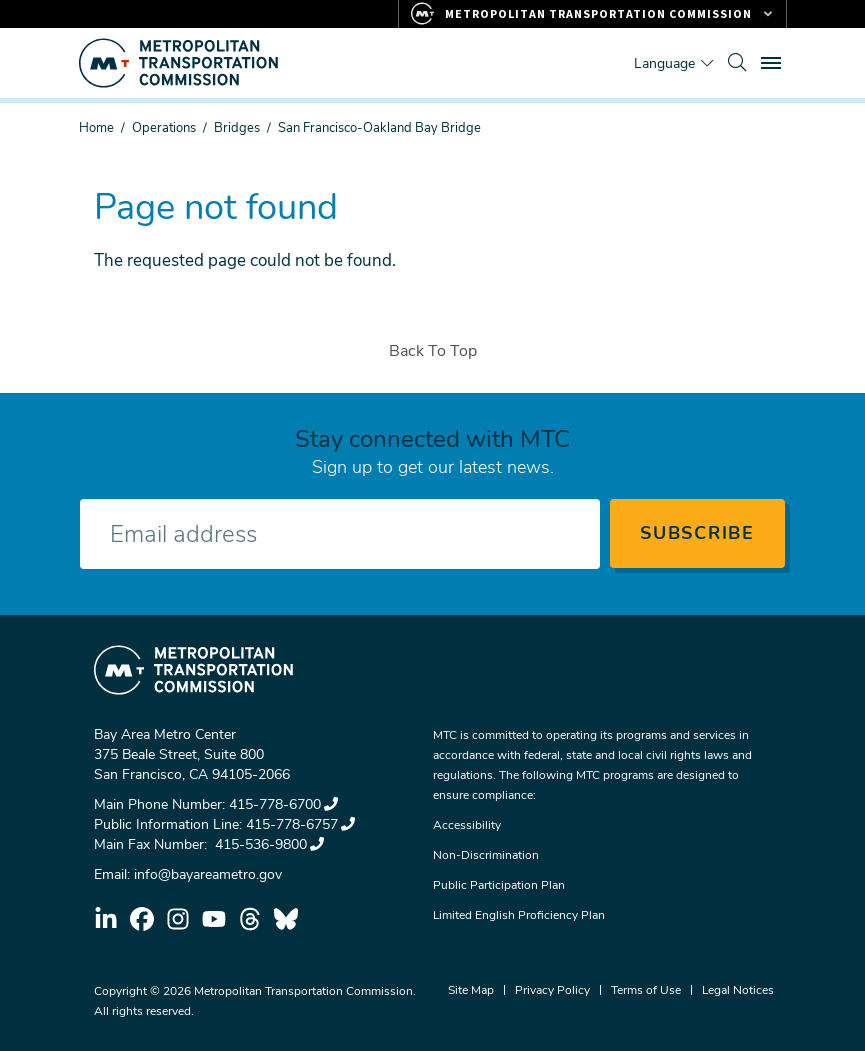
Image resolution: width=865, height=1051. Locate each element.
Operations (164, 128)
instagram (178, 919)
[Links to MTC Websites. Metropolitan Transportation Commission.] (592, 14)
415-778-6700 (283, 804)
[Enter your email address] (340, 534)
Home (96, 128)
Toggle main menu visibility (774, 60)
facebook (142, 919)
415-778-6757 (300, 824)
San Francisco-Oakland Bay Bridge (379, 128)
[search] (737, 63)
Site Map (471, 990)
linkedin (106, 919)
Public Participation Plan (499, 885)
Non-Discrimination (486, 855)
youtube (214, 919)
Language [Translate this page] (664, 63)
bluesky (286, 919)
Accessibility (467, 825)
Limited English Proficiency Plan (519, 915)
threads (250, 919)
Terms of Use (646, 990)
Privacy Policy (552, 990)
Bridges (237, 128)
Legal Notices (738, 990)
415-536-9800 (267, 844)
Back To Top (433, 351)
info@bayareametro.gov (208, 874)
